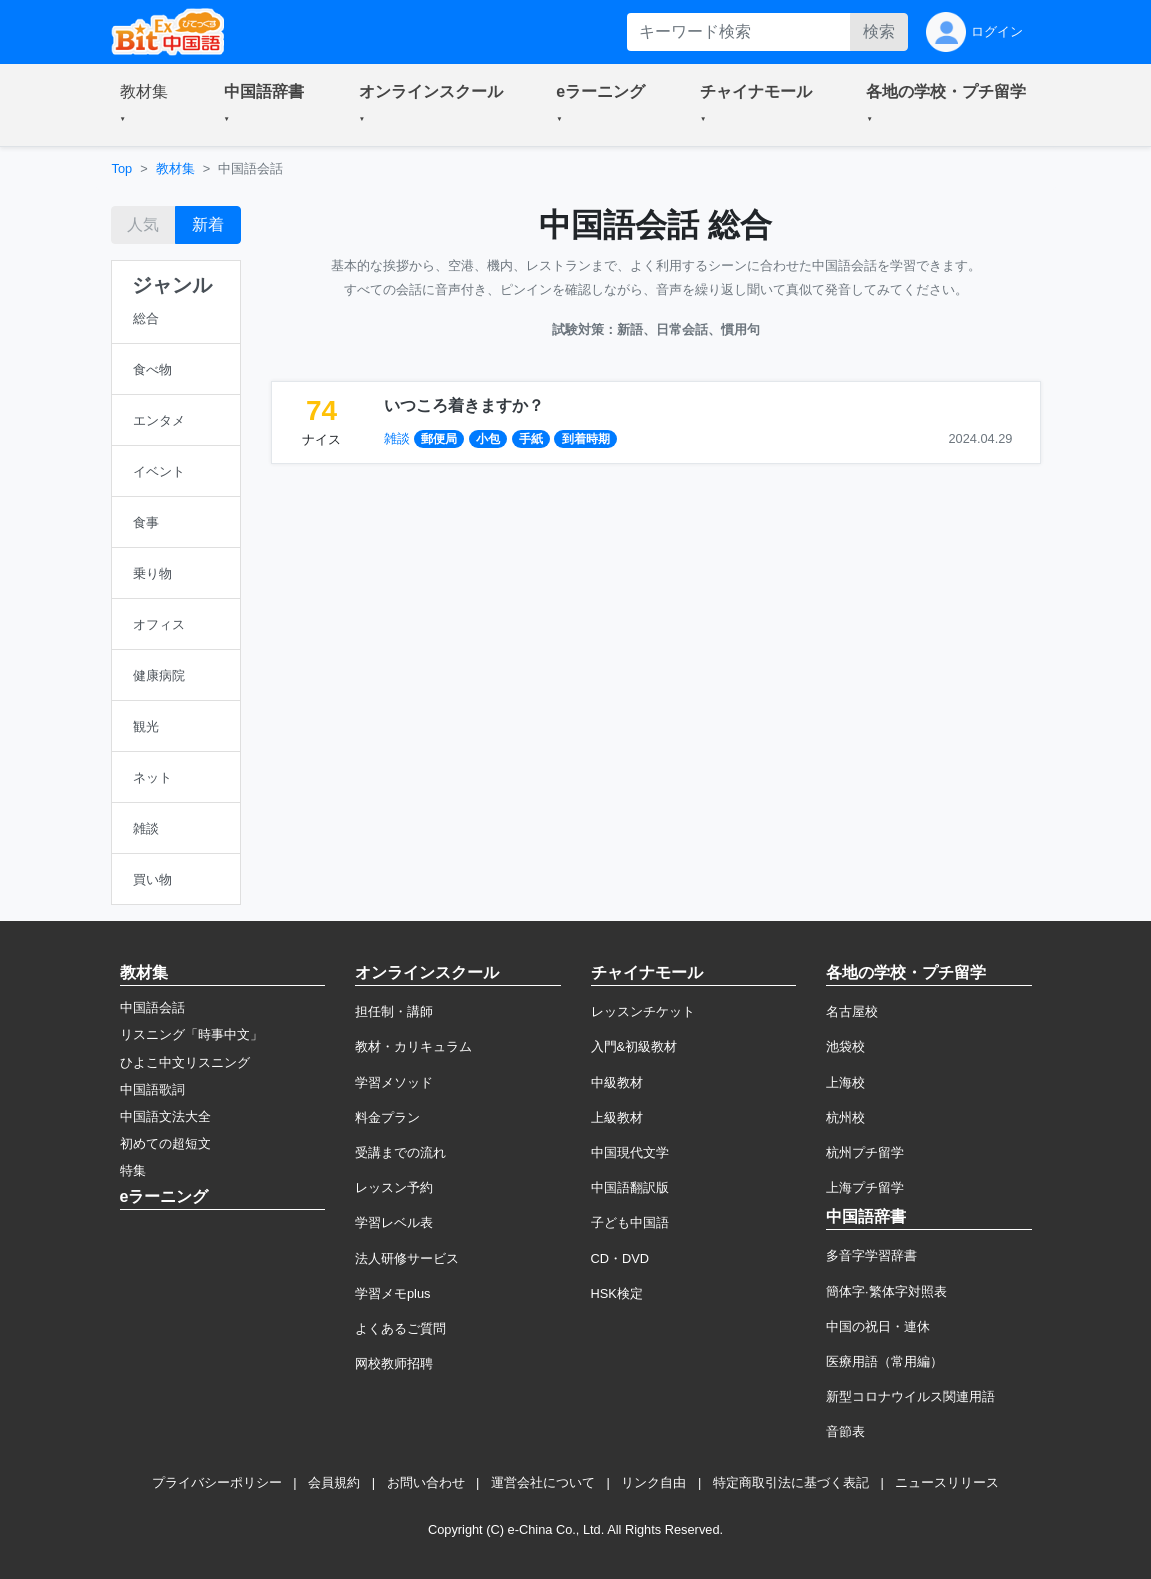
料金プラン (387, 1117)
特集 (133, 1170)
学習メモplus (392, 1293)
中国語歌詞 (152, 1089)
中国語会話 (152, 1007)
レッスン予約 (394, 1187)
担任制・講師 (394, 1011)
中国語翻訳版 (630, 1187)
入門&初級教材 (634, 1046)
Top (122, 168)
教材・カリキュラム (413, 1046)
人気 (143, 224)
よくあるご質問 (400, 1328)
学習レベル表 (394, 1222)
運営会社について (543, 1482)
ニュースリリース (947, 1482)
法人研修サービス (407, 1258)
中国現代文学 (630, 1152)
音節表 (845, 1431)
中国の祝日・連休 (878, 1326)
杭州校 (845, 1117)
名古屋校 (852, 1011)
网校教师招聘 (394, 1363)
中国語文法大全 (165, 1116)
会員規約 (334, 1482)
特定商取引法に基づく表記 (791, 1482)
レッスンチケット (643, 1011)
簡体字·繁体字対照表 (886, 1291)
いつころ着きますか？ (464, 405)
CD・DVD (620, 1258)
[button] (148, 105)
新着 (208, 224)
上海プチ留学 (865, 1187)
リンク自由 (653, 1482)
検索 (879, 31)
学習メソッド (394, 1082)
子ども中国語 (630, 1222)
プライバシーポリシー (217, 1482)
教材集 (175, 168)
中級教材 (617, 1082)
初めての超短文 (165, 1143)
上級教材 (617, 1117)
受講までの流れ (400, 1152)
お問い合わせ (426, 1482)
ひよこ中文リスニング (185, 1062)
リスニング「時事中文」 (191, 1034)
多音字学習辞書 (871, 1255)
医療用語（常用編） (884, 1361)
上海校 (845, 1082)
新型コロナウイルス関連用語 (910, 1396)
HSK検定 (617, 1293)
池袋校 (845, 1046)
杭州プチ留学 (865, 1152)
